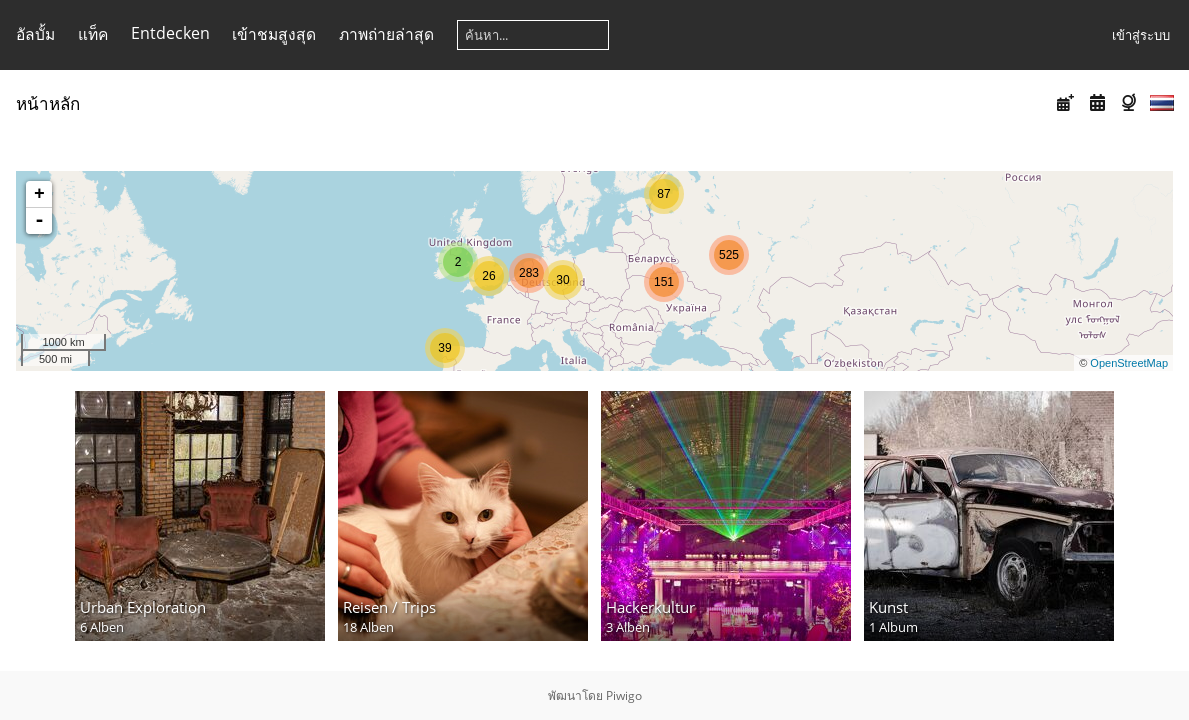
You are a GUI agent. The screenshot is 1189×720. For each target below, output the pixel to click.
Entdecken (170, 33)
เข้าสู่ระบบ (1141, 35)
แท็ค (93, 34)
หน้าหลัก (48, 103)
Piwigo (624, 695)
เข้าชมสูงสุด (274, 34)
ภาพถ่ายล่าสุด (386, 34)
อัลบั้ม (35, 34)
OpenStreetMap (1129, 363)
